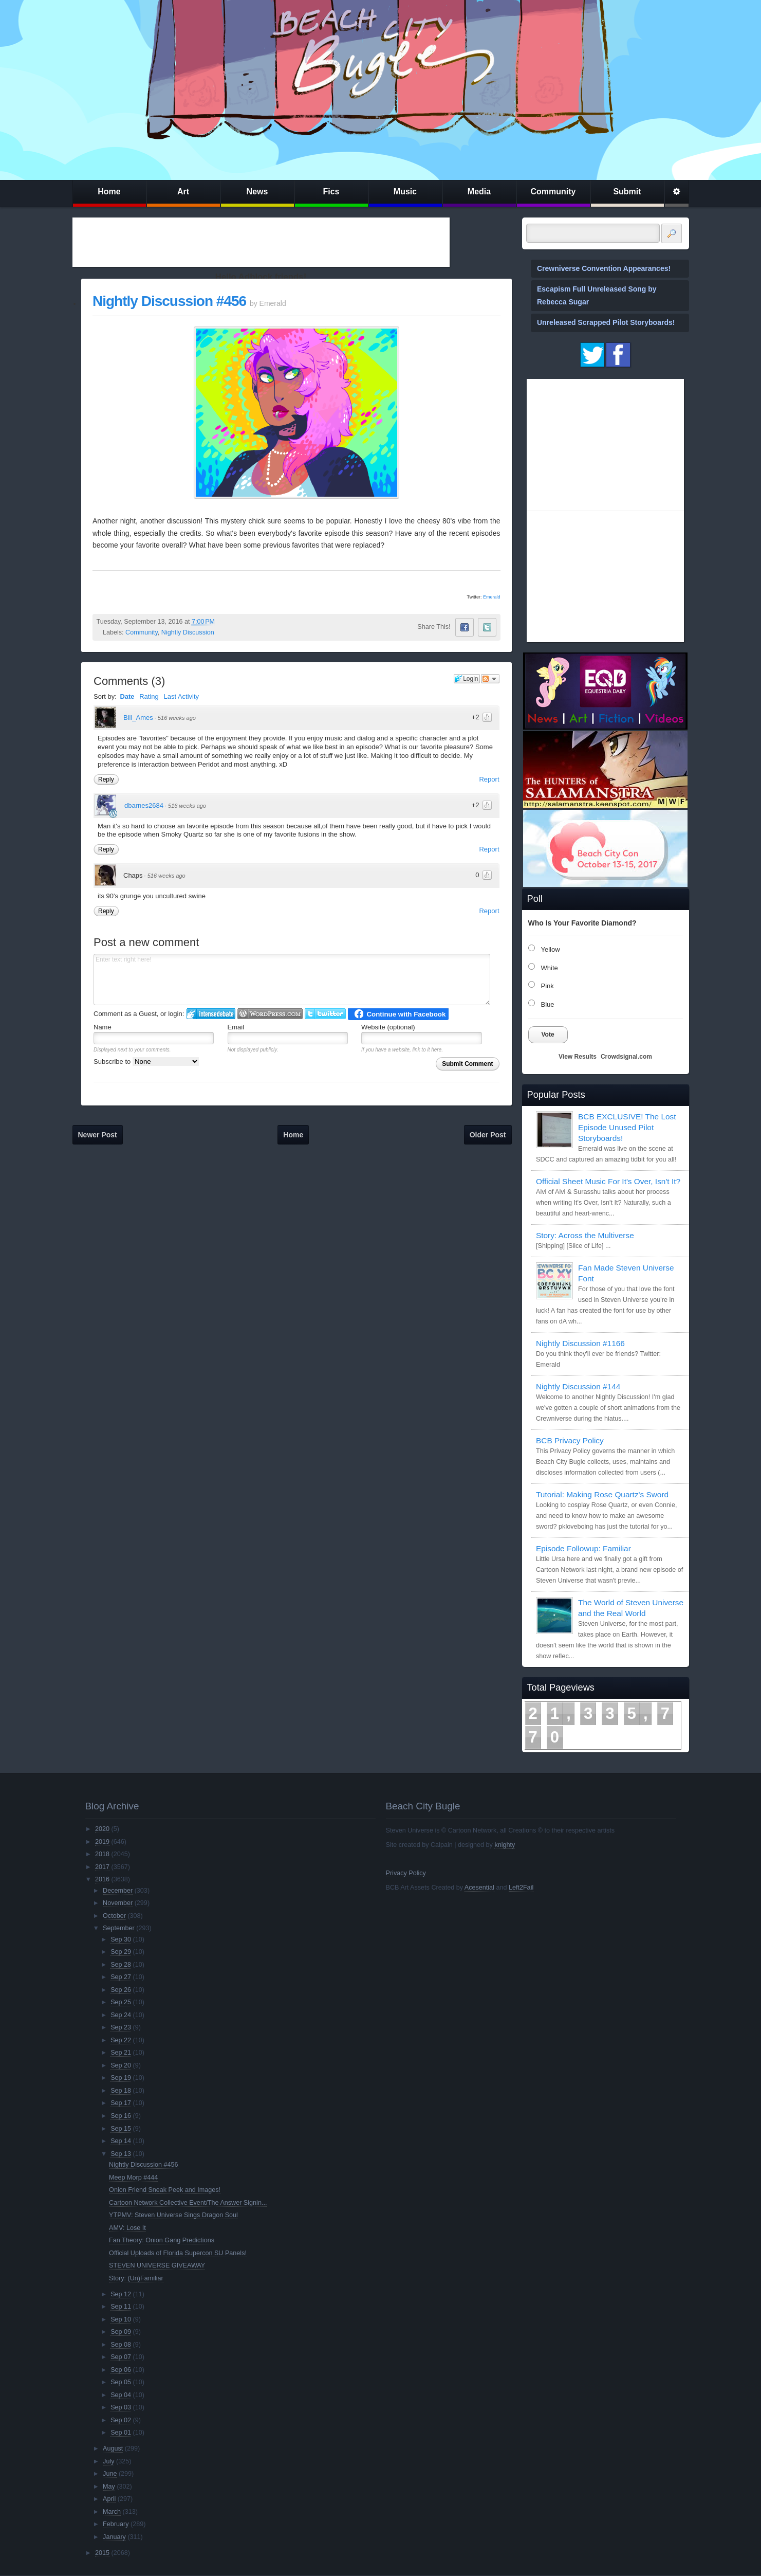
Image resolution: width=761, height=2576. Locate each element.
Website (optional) (388, 1027)
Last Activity (181, 696)
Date (127, 696)
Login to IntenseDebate (211, 1013)
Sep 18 (120, 2090)
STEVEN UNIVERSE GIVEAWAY (157, 2265)
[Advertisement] (261, 242)
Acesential (479, 1887)
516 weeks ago (177, 718)
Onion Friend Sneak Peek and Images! (164, 2189)
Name (103, 1027)
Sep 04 (120, 2395)
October (114, 1915)
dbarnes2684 (143, 805)
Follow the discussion (490, 678)
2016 (102, 1879)
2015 (102, 2552)
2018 (102, 1854)
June (110, 2473)
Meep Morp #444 (133, 2177)
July (108, 2461)
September (119, 1928)
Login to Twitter (325, 1013)
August (113, 2448)
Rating (149, 696)
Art (183, 191)
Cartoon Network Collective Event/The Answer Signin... (188, 2202)
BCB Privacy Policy (570, 1440)
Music (405, 191)
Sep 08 (120, 2344)
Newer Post (97, 1135)
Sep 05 (120, 2382)
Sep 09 (120, 2331)
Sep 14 (120, 2141)
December (118, 1890)
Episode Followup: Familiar (583, 1548)
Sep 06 (120, 2369)
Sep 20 (120, 2065)
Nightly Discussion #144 (578, 1386)
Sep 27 (120, 1977)
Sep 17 (120, 2103)
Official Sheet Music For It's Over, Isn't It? (608, 1181)
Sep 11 (120, 2306)
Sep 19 (120, 2077)
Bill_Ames (138, 717)
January (114, 2537)
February (115, 2524)
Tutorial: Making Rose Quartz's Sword (602, 1494)
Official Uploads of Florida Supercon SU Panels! (178, 2253)
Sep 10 (120, 2319)
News (257, 191)
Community (553, 191)
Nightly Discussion (187, 632)
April (109, 2498)
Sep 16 (120, 2115)
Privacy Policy (406, 1873)
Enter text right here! (292, 979)
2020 (102, 1829)
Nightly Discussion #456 (169, 301)
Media (479, 191)
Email (236, 1027)
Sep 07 (120, 2357)
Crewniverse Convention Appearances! (604, 268)
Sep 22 (120, 2040)
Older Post (488, 1135)
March (112, 2511)
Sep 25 (120, 2002)
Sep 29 (120, 1951)
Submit (627, 191)
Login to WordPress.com (270, 1013)
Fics (331, 191)
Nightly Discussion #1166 (580, 1343)
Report (489, 779)
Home (109, 191)
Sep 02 (120, 2420)
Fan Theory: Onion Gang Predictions (161, 2240)
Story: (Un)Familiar (136, 2278)
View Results (578, 1056)
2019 (102, 1841)
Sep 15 (120, 2128)
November (118, 1903)
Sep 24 (120, 2015)
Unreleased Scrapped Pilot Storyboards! (606, 322)
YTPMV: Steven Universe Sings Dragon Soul (173, 2215)
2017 (102, 1867)
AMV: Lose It (127, 2228)
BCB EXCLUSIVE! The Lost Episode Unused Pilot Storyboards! (627, 1127)
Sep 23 (120, 2027)
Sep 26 (120, 1989)
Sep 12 (120, 2294)
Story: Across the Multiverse (585, 1235)
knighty (504, 1844)
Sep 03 (120, 2407)
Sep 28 (120, 1964)
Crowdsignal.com (626, 1056)
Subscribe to (146, 1061)
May (109, 2486)
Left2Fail (521, 1887)
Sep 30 (120, 1939)
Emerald (491, 597)
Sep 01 (120, 2432)
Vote (548, 1034)
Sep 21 (120, 2052)
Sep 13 (120, 2153)
